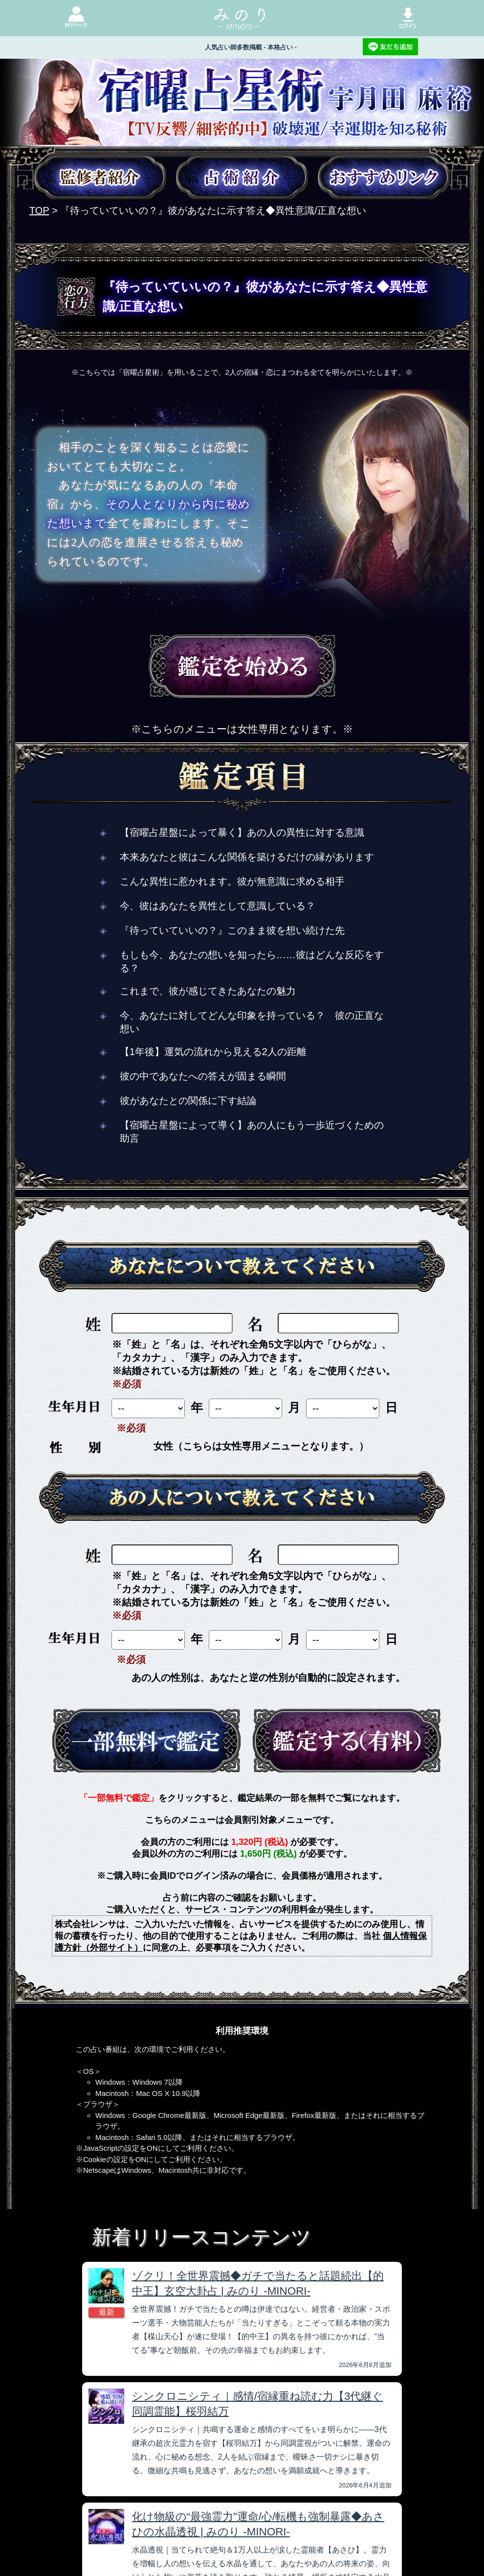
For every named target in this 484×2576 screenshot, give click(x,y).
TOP (39, 210)
